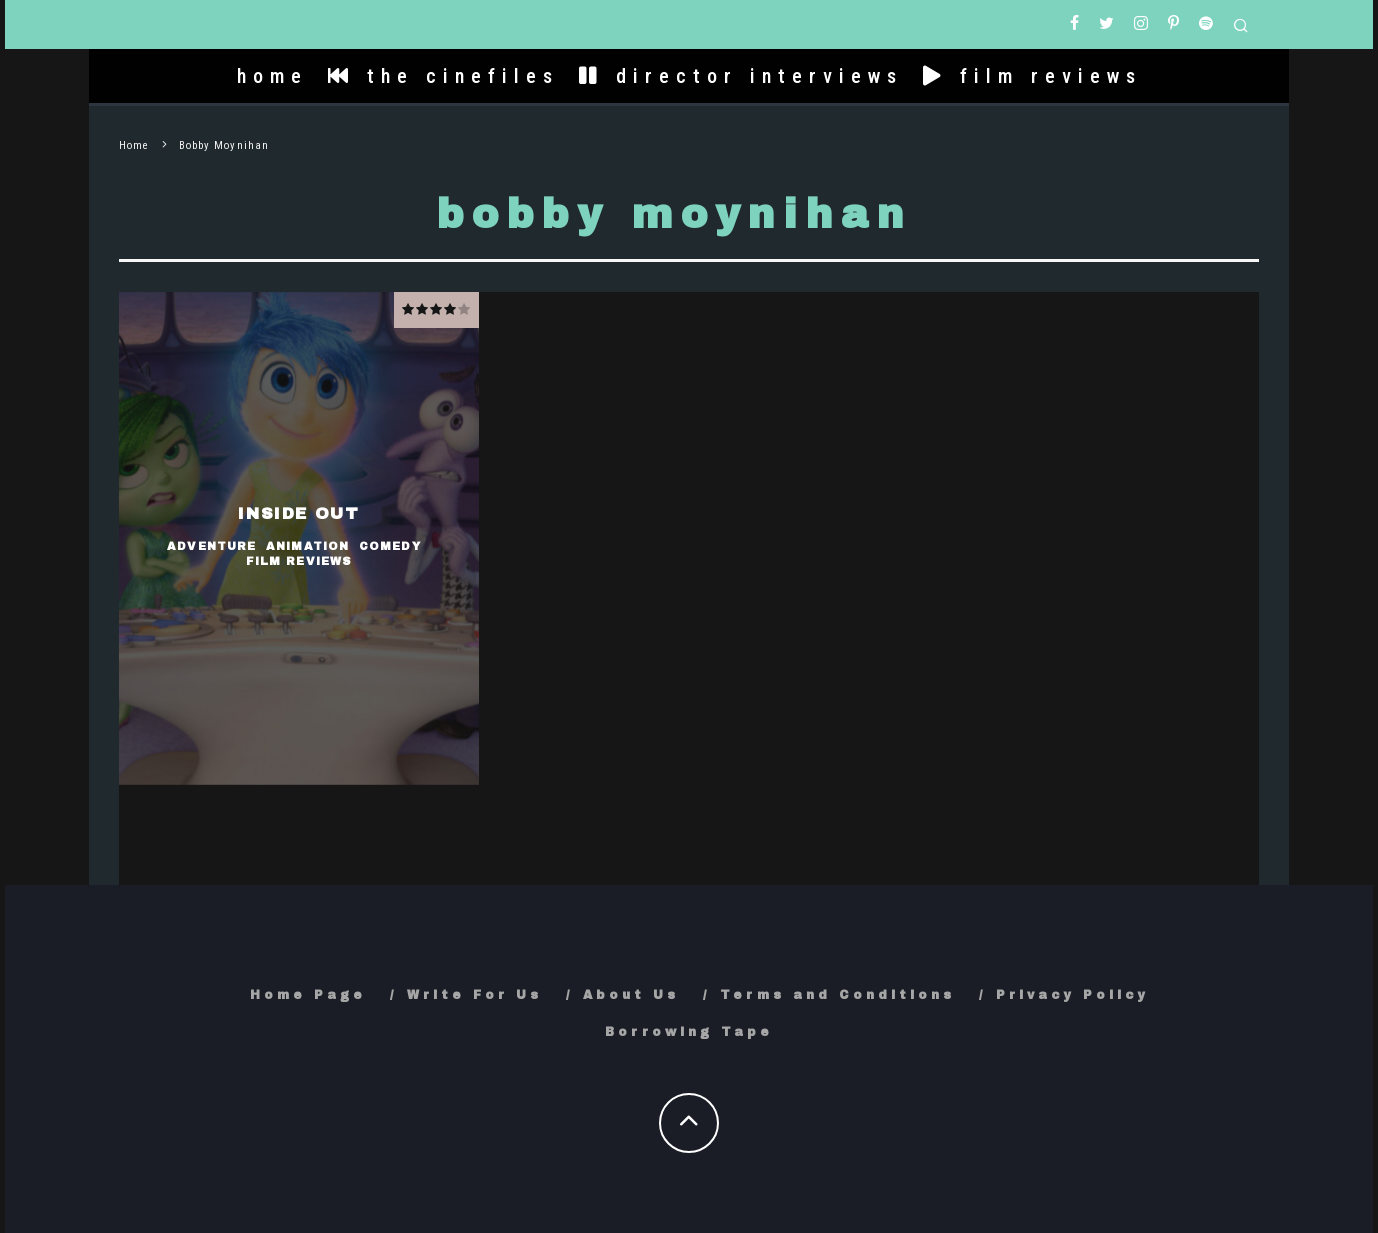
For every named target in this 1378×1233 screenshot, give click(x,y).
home (272, 76)
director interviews (741, 76)
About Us (631, 995)
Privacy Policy (1072, 995)
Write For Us (474, 995)
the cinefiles (443, 76)
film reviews (1032, 76)
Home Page (308, 995)
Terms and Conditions (837, 995)
